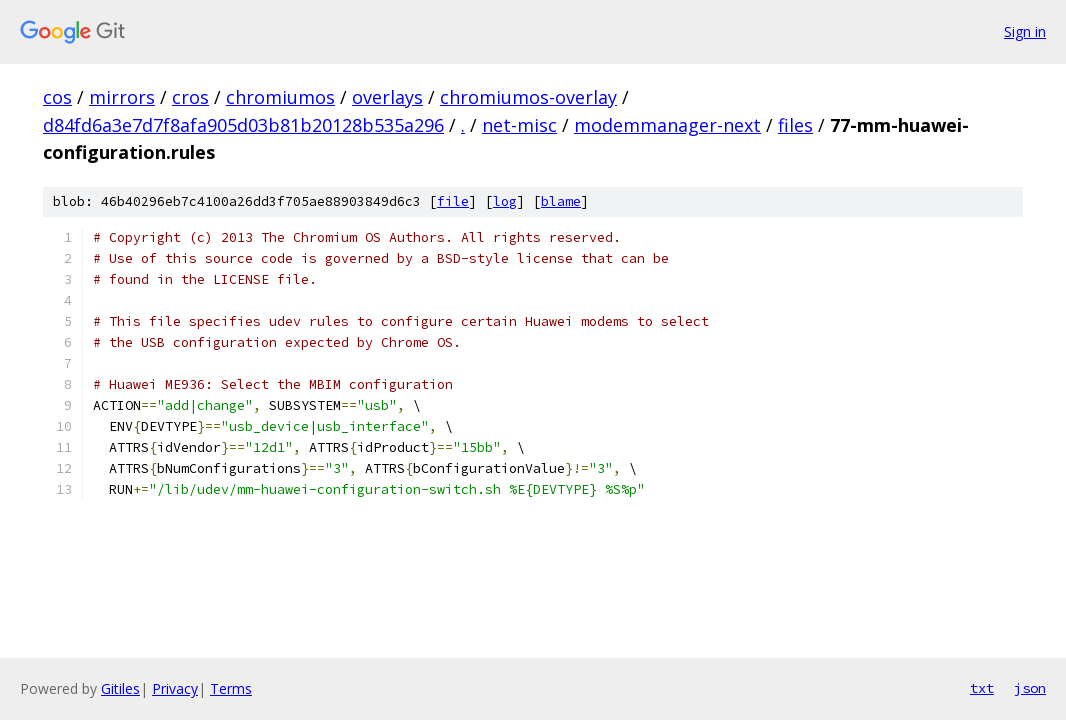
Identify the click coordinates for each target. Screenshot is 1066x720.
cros (190, 97)
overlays (387, 97)
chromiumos (280, 97)
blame (561, 201)
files (795, 125)
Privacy (175, 688)
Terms (231, 688)
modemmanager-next (667, 125)
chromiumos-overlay (528, 97)
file (453, 201)
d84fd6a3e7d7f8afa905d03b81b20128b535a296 (243, 125)
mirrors (122, 97)
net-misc (519, 125)
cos (57, 97)
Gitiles (120, 688)
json (1030, 688)
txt (982, 688)
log (505, 201)
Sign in (1025, 31)
